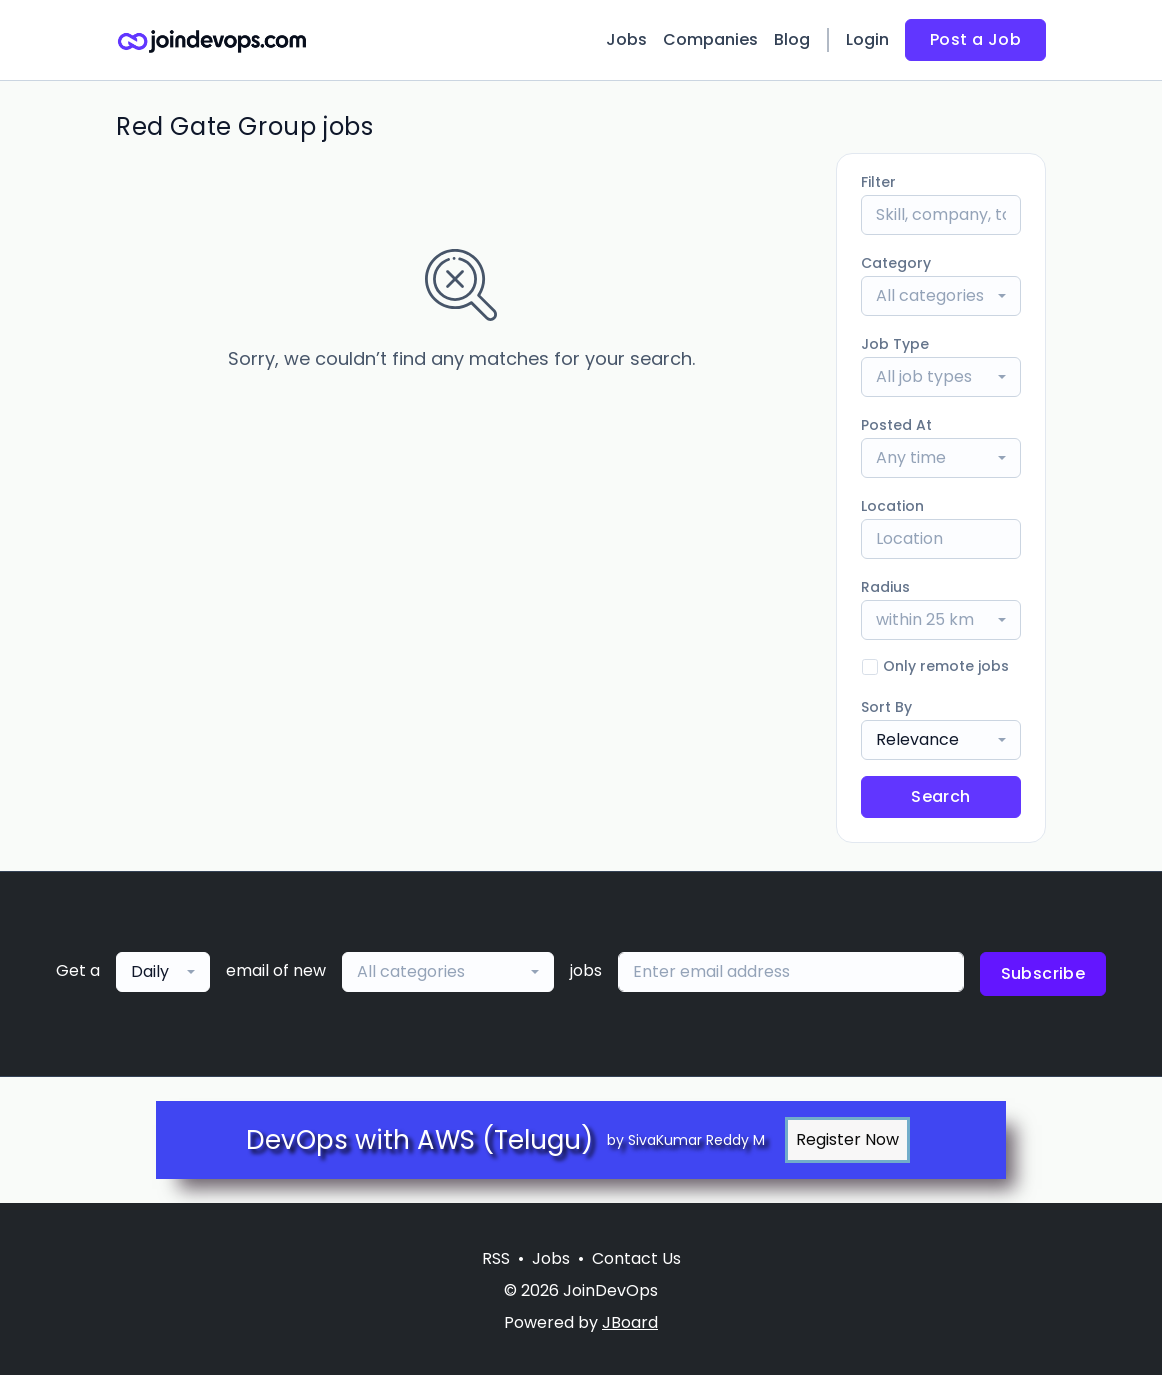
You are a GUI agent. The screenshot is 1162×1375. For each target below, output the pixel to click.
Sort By (886, 707)
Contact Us (636, 1258)
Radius (885, 587)
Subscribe (1043, 973)
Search (940, 796)
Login (867, 39)
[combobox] (941, 296)
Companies (710, 39)
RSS (496, 1258)
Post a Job (975, 39)
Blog (792, 39)
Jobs (626, 39)
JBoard (630, 1322)
